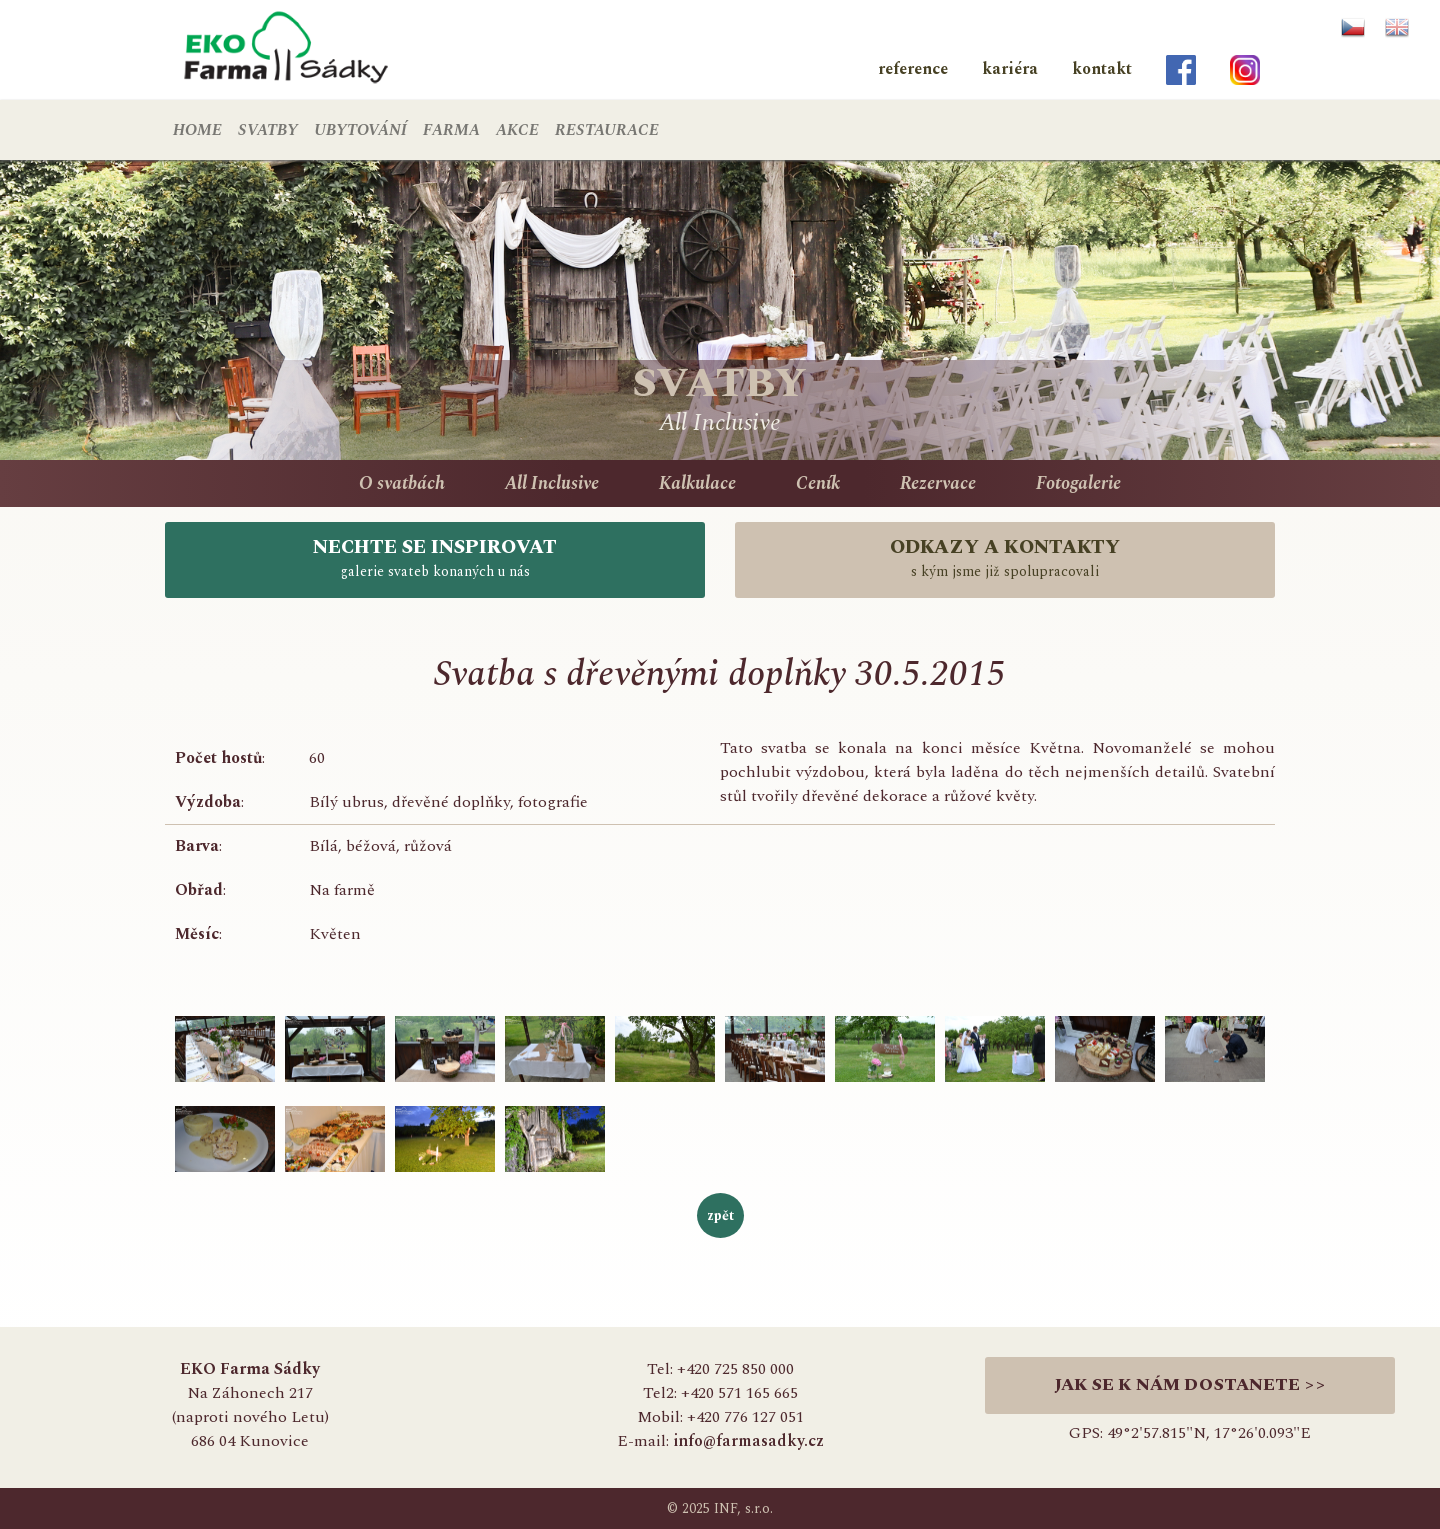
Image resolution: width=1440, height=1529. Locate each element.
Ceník (818, 483)
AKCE (517, 130)
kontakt (1102, 69)
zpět (720, 1215)
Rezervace (938, 483)
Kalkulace (697, 483)
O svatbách (402, 483)
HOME (197, 130)
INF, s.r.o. (743, 1508)
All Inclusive (552, 483)
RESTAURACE (607, 130)
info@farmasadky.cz (748, 1441)
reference (913, 69)
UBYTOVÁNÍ (360, 130)
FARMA (451, 130)
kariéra (1010, 69)
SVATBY (268, 130)
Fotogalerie (1078, 483)
